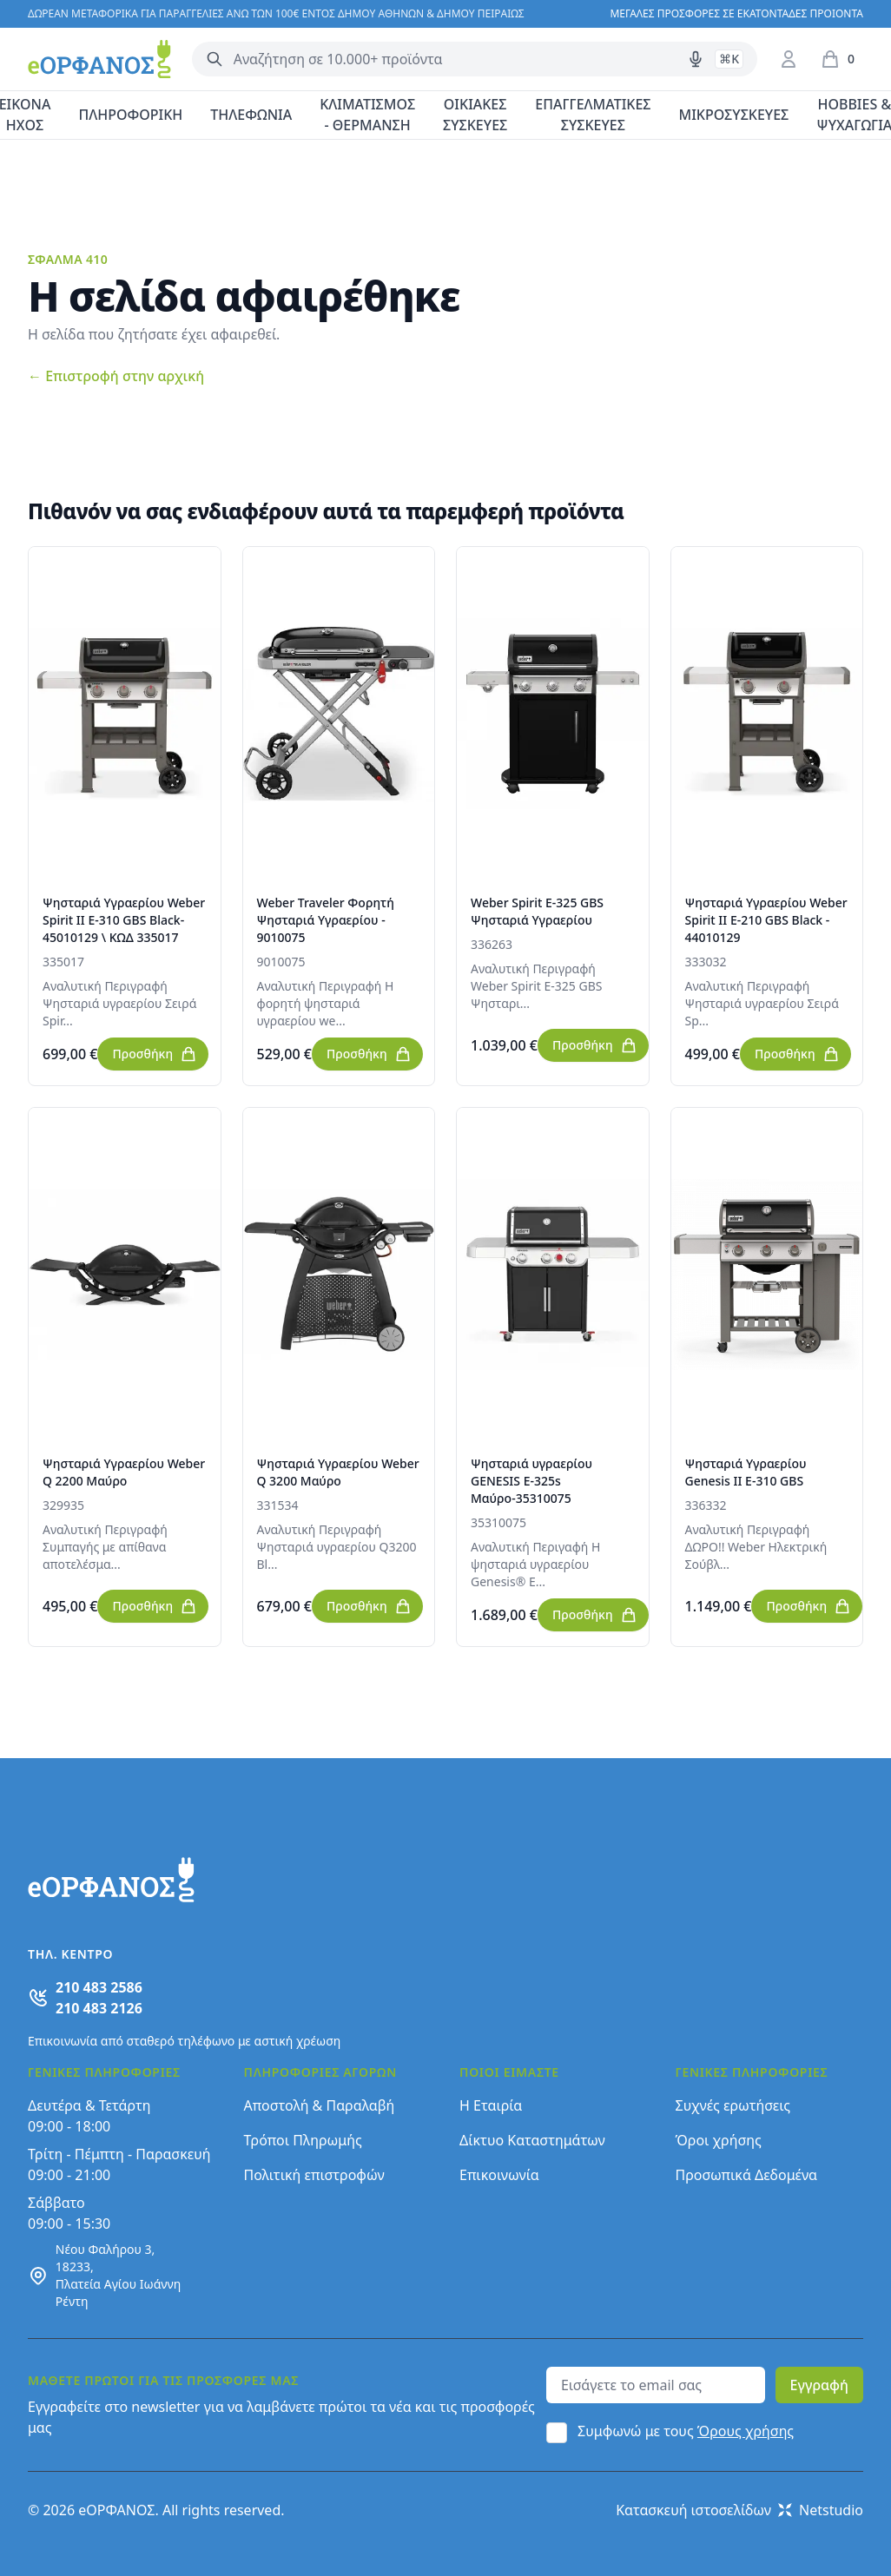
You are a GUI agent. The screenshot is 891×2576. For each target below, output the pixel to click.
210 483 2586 (99, 1987)
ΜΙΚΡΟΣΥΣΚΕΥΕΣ (734, 114)
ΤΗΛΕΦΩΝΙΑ (251, 114)
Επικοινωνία (499, 2174)
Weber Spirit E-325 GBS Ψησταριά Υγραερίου (537, 911)
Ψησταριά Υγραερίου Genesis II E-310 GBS (746, 1472)
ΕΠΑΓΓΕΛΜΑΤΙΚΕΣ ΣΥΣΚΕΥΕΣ (592, 115)
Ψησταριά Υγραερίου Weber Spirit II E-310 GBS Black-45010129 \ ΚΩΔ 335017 (124, 919)
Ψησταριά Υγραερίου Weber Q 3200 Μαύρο (338, 1472)
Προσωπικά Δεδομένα (747, 2174)
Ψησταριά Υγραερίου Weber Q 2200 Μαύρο (124, 1472)
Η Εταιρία (490, 2105)
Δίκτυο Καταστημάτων (532, 2140)
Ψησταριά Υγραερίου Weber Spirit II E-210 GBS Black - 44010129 (766, 919)
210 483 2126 (99, 2008)
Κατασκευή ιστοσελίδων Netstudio (739, 2510)
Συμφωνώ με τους (686, 2431)
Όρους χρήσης (745, 2431)
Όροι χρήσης (719, 2140)
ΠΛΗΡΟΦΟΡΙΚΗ (130, 114)
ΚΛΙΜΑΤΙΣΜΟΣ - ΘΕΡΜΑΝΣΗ (367, 115)
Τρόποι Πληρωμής (303, 2140)
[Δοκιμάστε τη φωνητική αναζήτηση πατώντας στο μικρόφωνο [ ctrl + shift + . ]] (695, 59)
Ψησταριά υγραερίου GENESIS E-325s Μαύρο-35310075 (531, 1480)
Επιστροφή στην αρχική (116, 375)
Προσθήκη (154, 1054)
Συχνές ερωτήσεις (733, 2105)
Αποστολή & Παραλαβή (319, 2105)
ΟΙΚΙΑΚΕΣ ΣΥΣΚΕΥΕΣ (475, 115)
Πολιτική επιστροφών (314, 2174)
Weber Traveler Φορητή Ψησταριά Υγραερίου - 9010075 (325, 919)
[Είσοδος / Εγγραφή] (788, 59)
